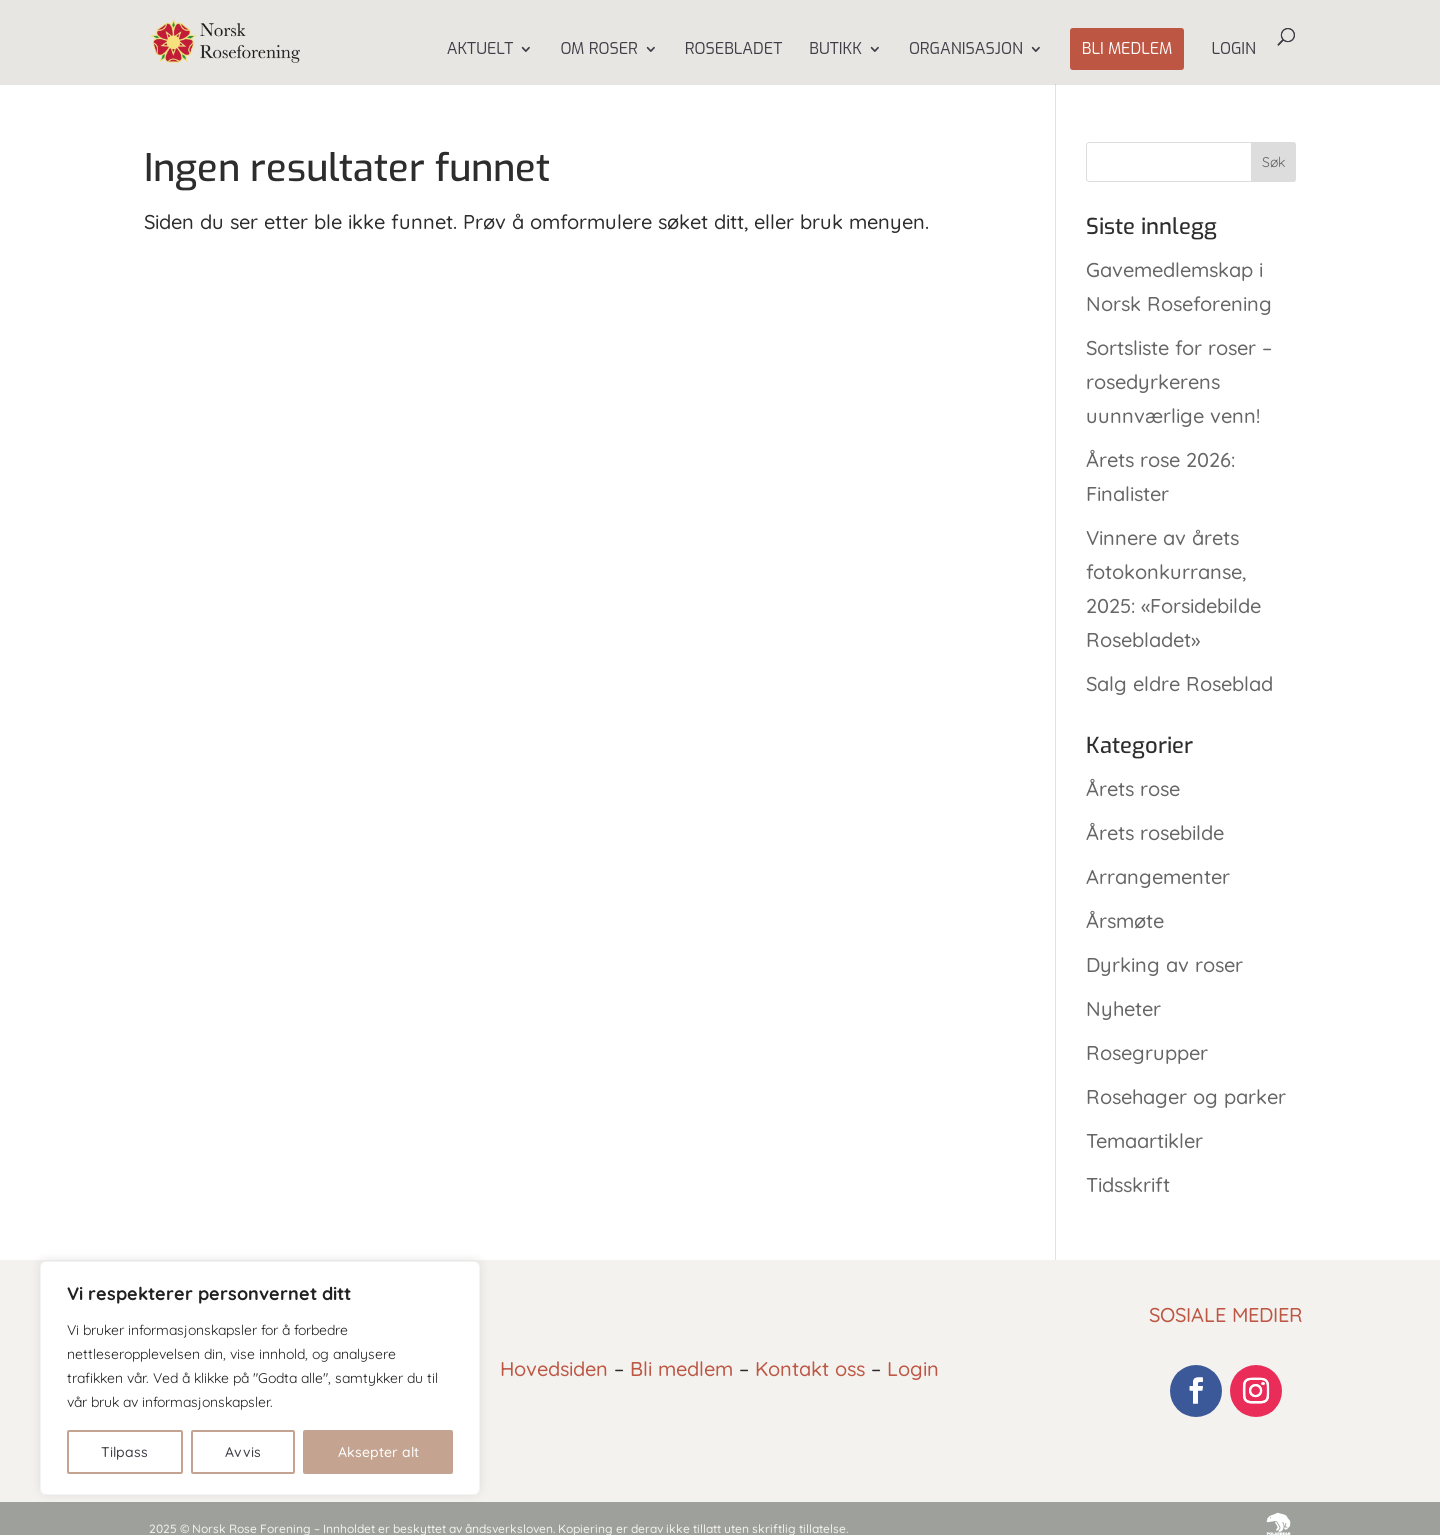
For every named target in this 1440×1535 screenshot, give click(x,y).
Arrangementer (1158, 876)
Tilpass (124, 1452)
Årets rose (1133, 788)
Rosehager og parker (1186, 1096)
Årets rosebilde (1155, 832)
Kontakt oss (810, 1368)
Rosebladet (733, 50)
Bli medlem (1127, 48)
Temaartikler (1144, 1140)
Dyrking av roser (1164, 964)
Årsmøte (1125, 920)
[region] (260, 1378)
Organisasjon (966, 50)
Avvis (243, 1452)
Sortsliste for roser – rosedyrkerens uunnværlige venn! (1179, 381)
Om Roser (598, 50)
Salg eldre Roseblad (1179, 683)
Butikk (835, 50)
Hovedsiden (554, 1368)
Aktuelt (480, 50)
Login (1233, 50)
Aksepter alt (378, 1452)
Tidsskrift (1128, 1184)
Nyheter (1123, 1008)
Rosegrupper (1147, 1052)
